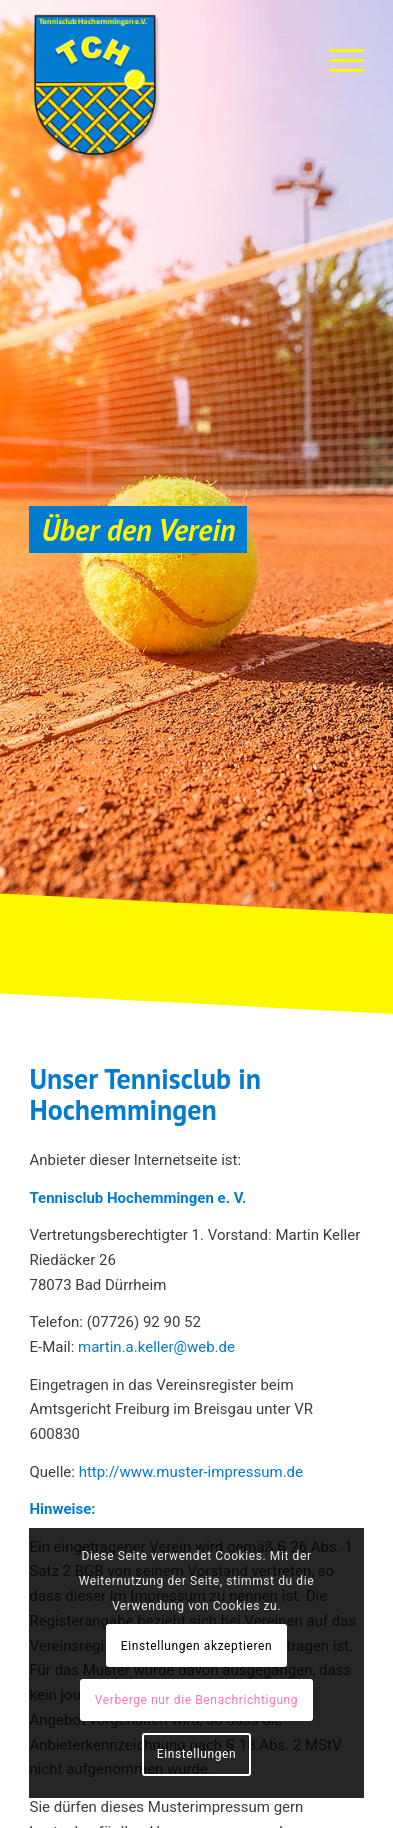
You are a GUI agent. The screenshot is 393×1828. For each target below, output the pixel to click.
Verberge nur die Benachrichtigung (196, 1700)
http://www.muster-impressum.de (191, 1472)
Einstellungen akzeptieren (196, 1646)
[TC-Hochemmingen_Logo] (162, 85)
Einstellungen (196, 1754)
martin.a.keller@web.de (156, 1347)
